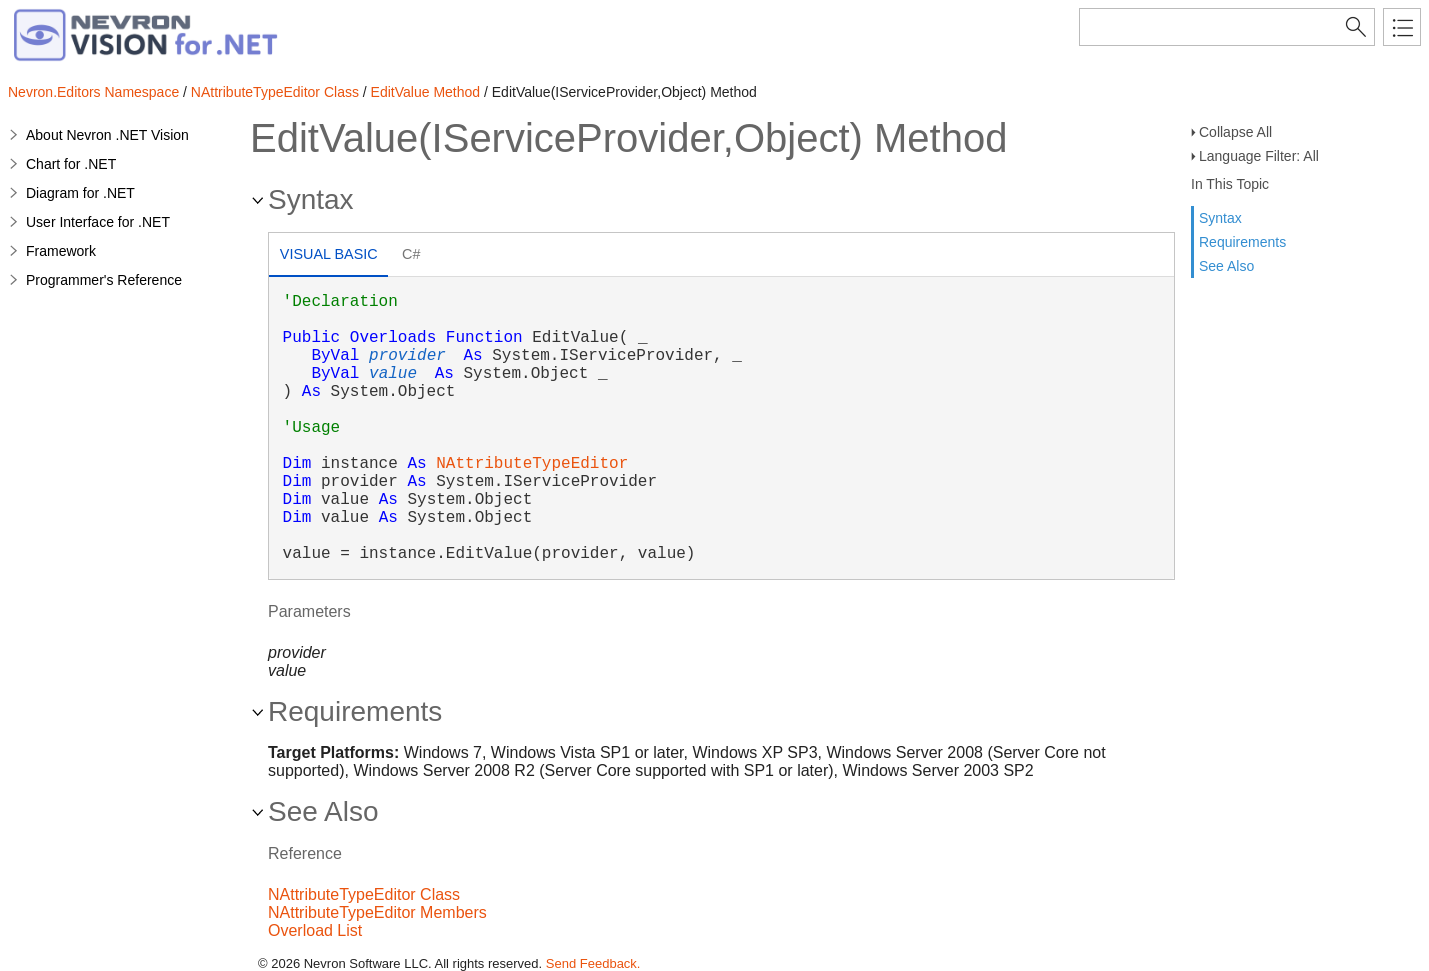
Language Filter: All (1259, 156)
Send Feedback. (593, 963)
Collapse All (1235, 132)
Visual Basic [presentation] (329, 254)
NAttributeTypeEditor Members (377, 912)
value (393, 374)
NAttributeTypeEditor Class (275, 92)
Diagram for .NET (80, 193)
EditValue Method (425, 92)
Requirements (1242, 242)
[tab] (328, 256)
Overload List (315, 930)
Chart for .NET (71, 164)
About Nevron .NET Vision (107, 135)
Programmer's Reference (104, 280)
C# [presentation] (411, 254)
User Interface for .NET (98, 222)
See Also (1226, 266)
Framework (61, 251)
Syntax (1220, 218)
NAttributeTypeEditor (532, 464)
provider (407, 356)
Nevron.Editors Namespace (93, 92)
